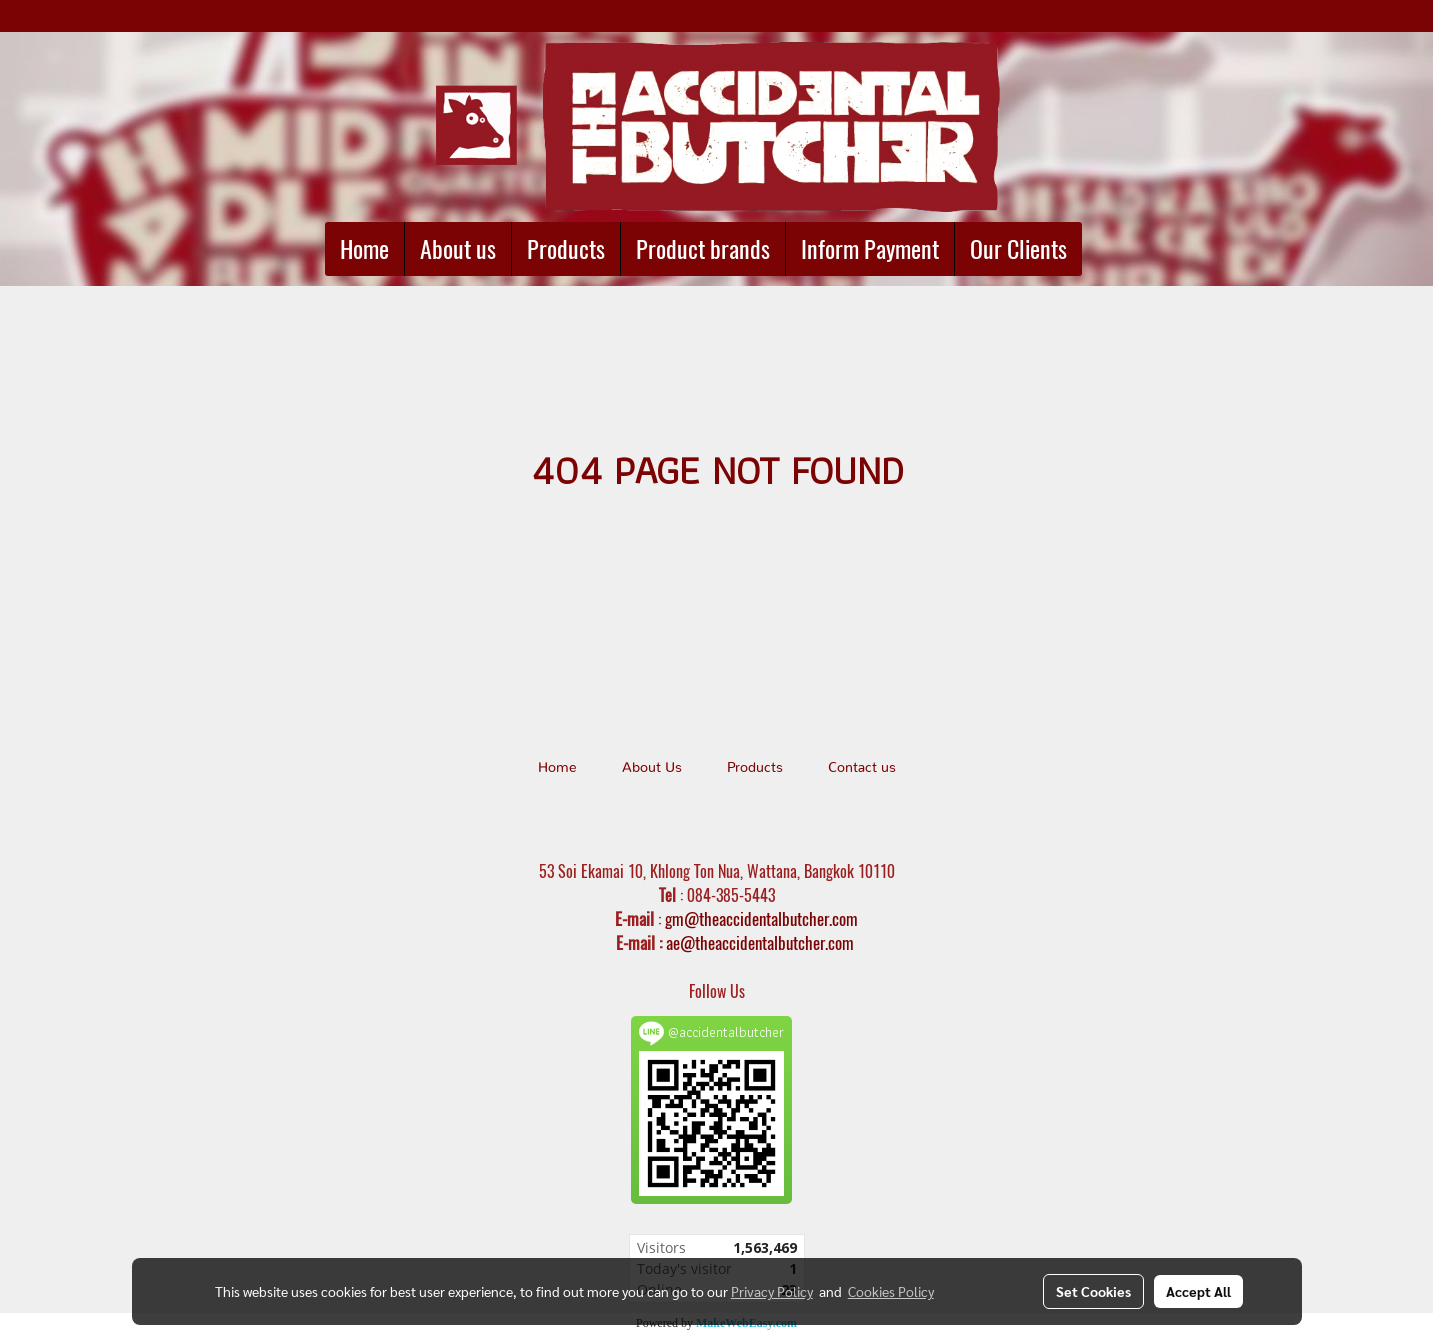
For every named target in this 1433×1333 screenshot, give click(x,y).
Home (364, 249)
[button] (1100, 249)
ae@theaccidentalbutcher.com (760, 943)
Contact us (862, 768)
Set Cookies (1093, 1291)
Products (566, 249)
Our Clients (1018, 249)
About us (458, 249)
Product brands (703, 249)
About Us (652, 768)
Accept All (1198, 1291)
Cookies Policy (891, 1291)
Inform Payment (870, 249)
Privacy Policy (772, 1291)
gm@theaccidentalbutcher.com (761, 919)
